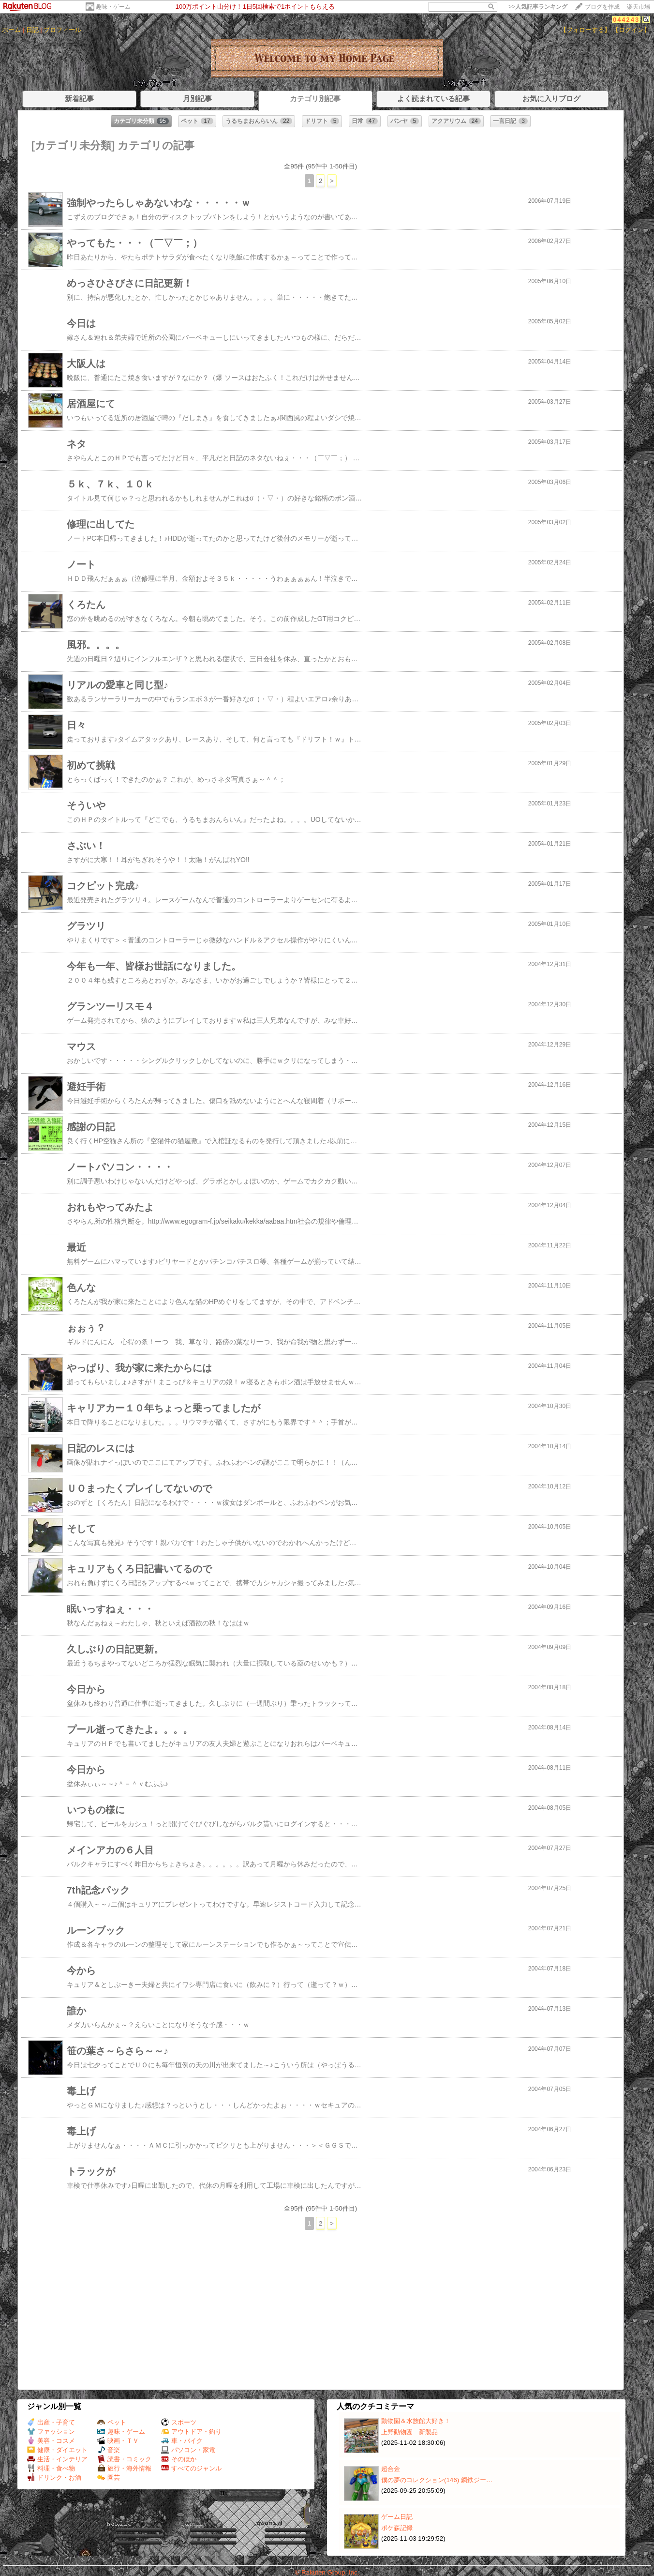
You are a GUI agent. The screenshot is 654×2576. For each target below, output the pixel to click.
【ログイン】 (631, 29)
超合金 (390, 2468)
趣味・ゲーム (113, 6)
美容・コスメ (51, 2440)
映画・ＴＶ (118, 2440)
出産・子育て (51, 2422)
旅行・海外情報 (124, 2468)
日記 (32, 29)
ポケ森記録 (397, 2527)
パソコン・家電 (188, 2450)
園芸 (108, 2477)
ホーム (11, 29)
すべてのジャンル (191, 2468)
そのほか (178, 2459)
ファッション (51, 2431)
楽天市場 (638, 6)
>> (537, 6)
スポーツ (178, 2422)
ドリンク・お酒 (54, 2477)
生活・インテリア (57, 2459)
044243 (626, 19)
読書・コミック (124, 2459)
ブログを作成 (602, 6)
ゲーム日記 (397, 2516)
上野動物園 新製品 (409, 2432)
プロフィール (62, 29)
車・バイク (182, 2440)
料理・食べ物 (51, 2468)
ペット (111, 2422)
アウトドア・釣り (191, 2431)
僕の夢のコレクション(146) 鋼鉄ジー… (436, 2480)
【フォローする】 (585, 29)
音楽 (108, 2450)
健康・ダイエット (57, 2450)
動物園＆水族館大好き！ (415, 2420)
